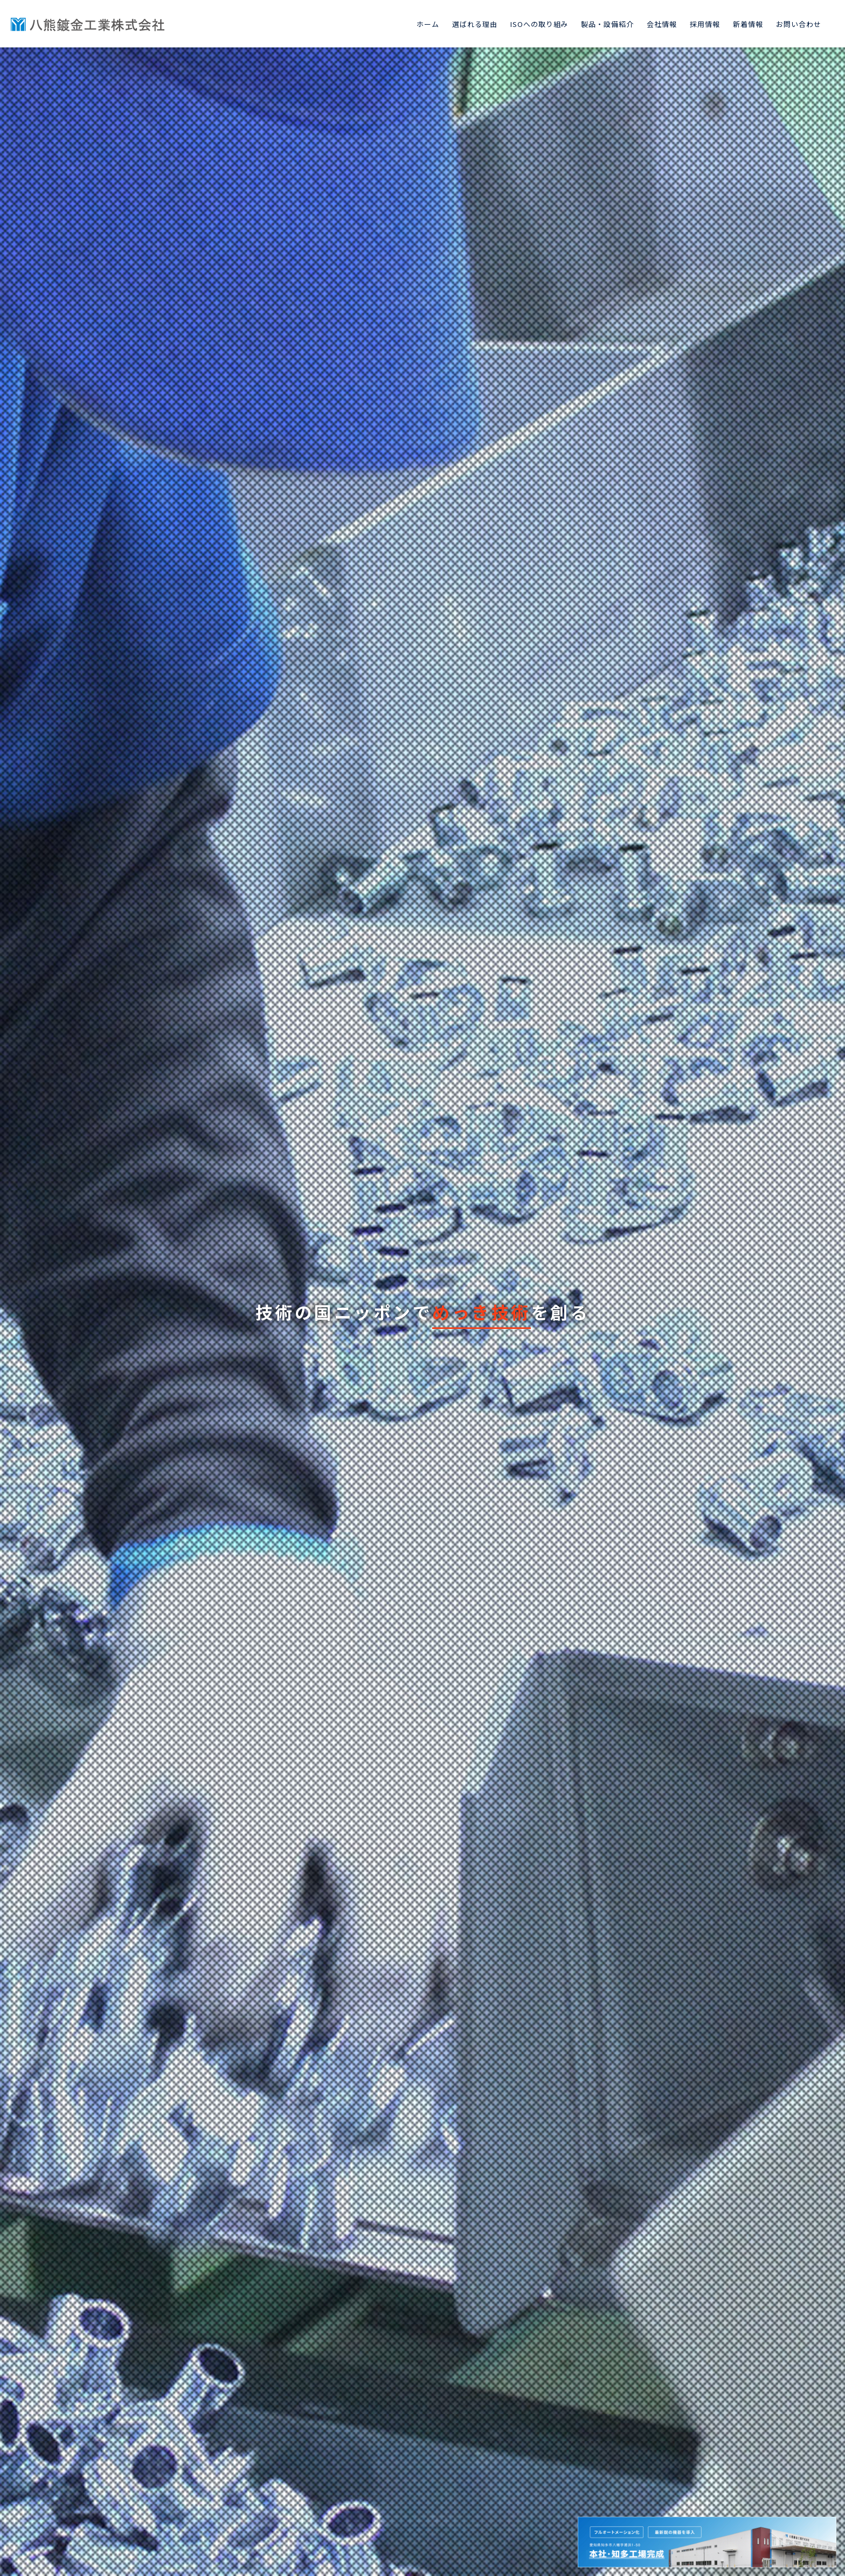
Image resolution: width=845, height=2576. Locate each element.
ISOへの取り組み (539, 24)
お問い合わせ (798, 24)
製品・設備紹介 (607, 24)
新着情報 (748, 24)
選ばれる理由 (474, 24)
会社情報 (662, 24)
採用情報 (705, 24)
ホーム (428, 24)
